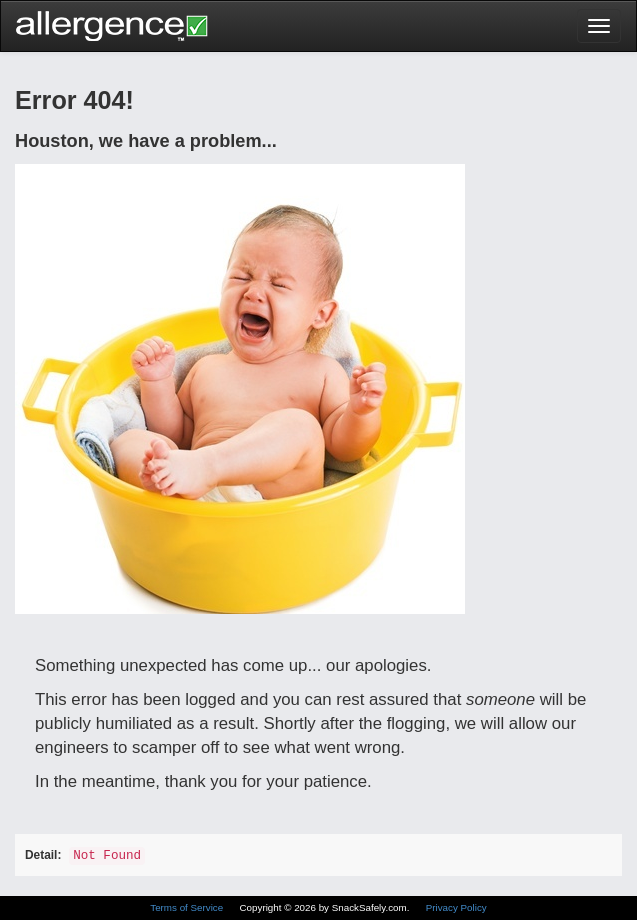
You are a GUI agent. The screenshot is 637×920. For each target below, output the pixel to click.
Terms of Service (188, 907)
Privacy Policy (456, 907)
